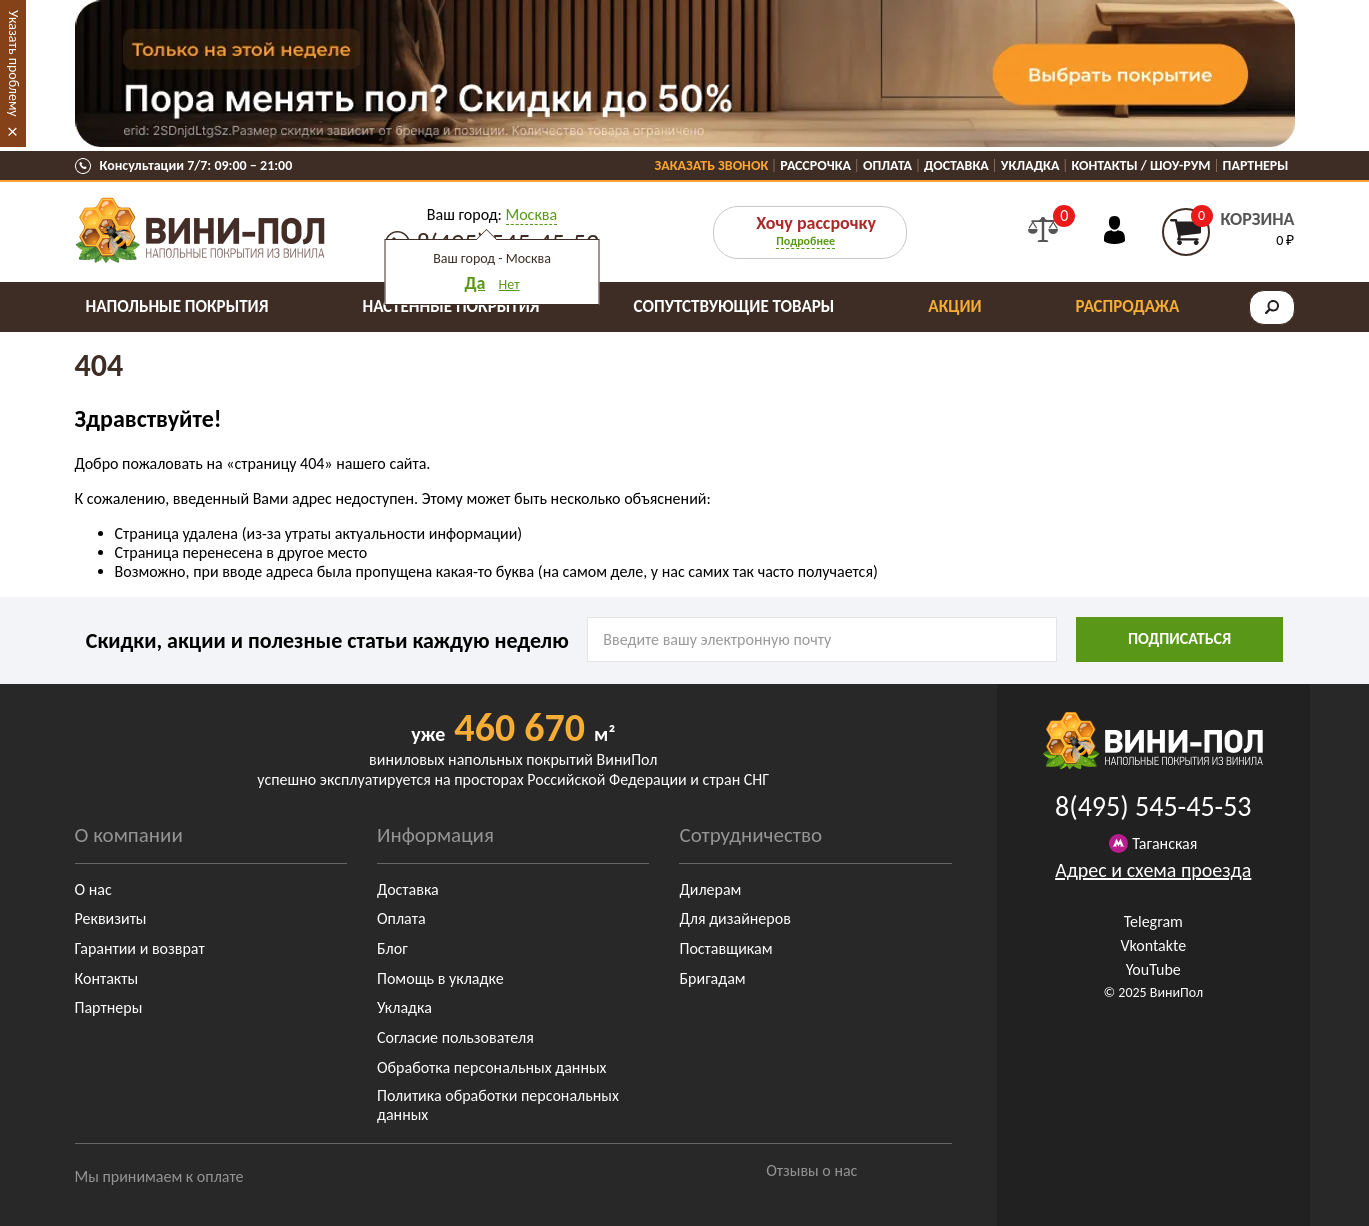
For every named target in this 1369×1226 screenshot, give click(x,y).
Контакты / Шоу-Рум (1140, 165)
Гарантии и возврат (140, 948)
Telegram (1153, 921)
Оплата (887, 165)
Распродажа (1128, 306)
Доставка (956, 165)
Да (474, 283)
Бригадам (712, 978)
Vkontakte (1153, 945)
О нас (93, 889)
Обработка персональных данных (492, 1067)
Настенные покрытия (450, 306)
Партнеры (1256, 165)
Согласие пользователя (455, 1037)
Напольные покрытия (177, 306)
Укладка (1030, 165)
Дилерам (710, 889)
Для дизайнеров (734, 918)
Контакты (107, 978)
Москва (532, 214)
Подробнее (805, 241)
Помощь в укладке (440, 978)
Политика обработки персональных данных (498, 1105)
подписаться (1179, 638)
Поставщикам (725, 948)
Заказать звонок (712, 165)
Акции (954, 306)
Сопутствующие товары (734, 306)
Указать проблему (13, 63)
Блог (392, 948)
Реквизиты (111, 918)
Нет (509, 284)
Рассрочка (815, 165)
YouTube (1153, 969)
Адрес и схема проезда (1153, 870)
